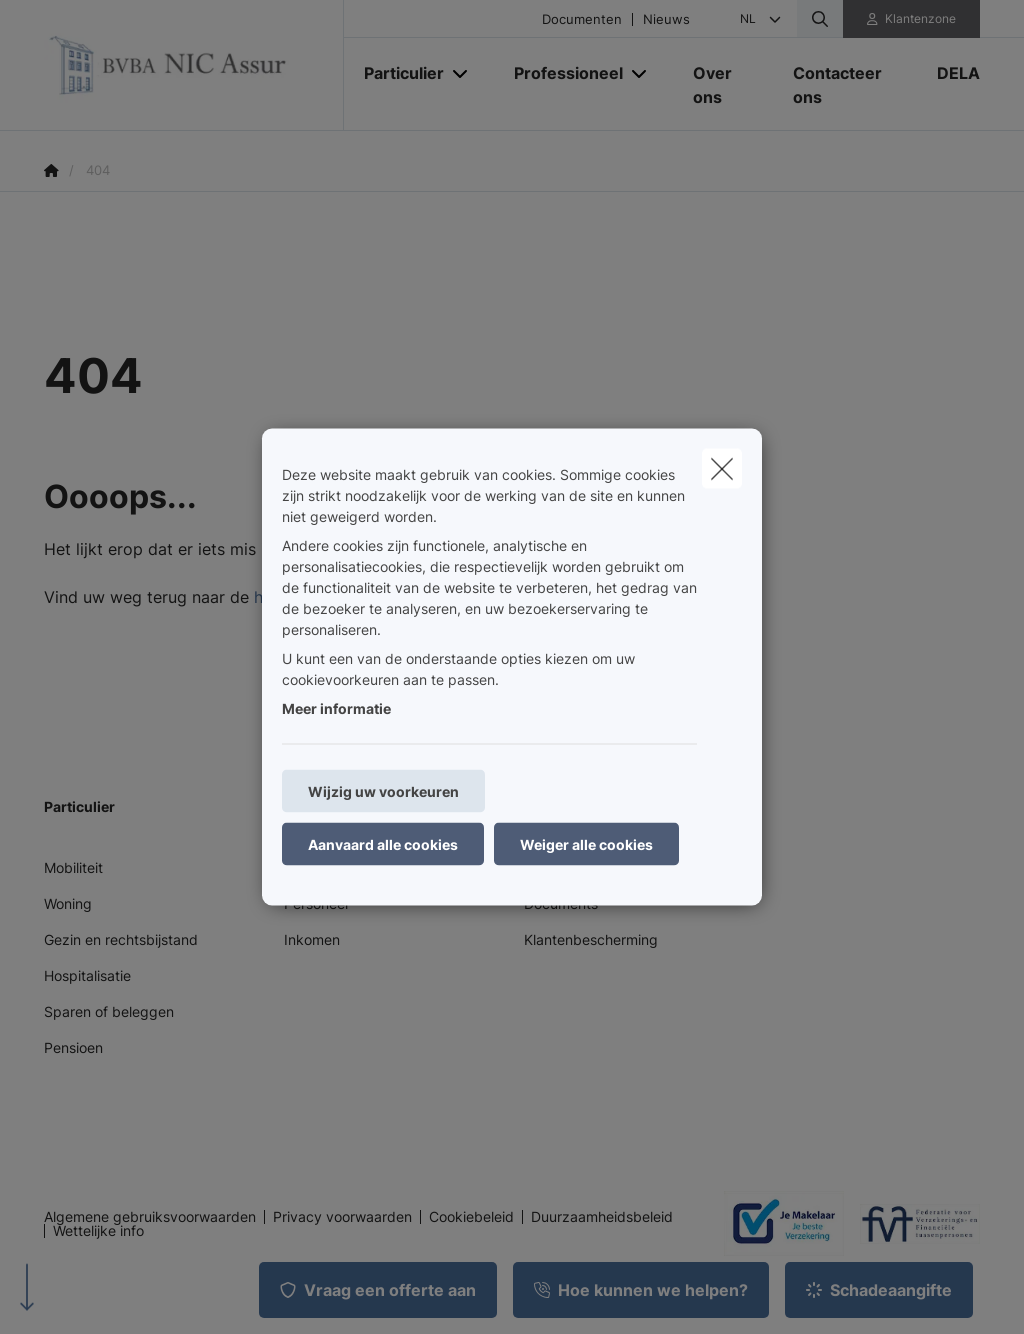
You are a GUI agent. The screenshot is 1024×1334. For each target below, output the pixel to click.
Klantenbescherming (591, 939)
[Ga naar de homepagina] (194, 65)
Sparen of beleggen (109, 1011)
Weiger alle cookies (586, 844)
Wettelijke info (98, 1231)
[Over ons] (723, 85)
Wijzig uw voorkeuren (383, 791)
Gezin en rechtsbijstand (121, 939)
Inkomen (312, 939)
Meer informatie (336, 708)
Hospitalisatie (87, 975)
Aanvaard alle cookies (383, 844)
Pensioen (73, 1047)
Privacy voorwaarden (342, 1217)
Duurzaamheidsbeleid (602, 1217)
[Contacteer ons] (845, 85)
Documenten (582, 19)
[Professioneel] (561, 73)
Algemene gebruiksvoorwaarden (150, 1217)
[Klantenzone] (912, 19)
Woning (68, 903)
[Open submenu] (461, 72)
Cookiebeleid (471, 1217)
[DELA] (948, 73)
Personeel (316, 903)
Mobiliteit (73, 867)
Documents (561, 903)
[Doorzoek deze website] (820, 19)
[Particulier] (396, 73)
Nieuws (666, 19)
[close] (722, 469)
